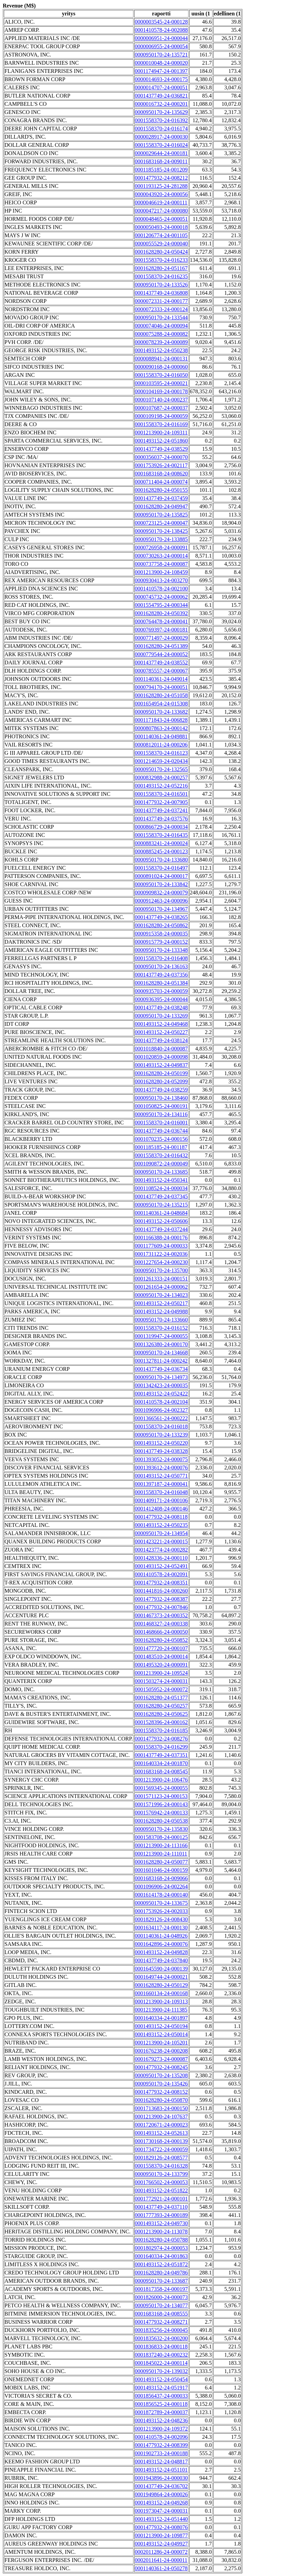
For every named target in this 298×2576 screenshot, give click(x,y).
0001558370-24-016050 (161, 375)
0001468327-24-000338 (161, 1624)
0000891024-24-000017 (161, 876)
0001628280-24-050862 (161, 925)
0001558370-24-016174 (161, 128)
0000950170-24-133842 (161, 884)
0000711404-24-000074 (161, 482)
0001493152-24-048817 (161, 2461)
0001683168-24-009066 (161, 1878)
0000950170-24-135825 (161, 515)
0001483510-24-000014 (161, 1656)
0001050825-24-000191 (161, 1106)
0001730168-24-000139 (161, 2141)
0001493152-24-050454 (161, 2379)
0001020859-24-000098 (161, 1057)
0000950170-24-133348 (161, 950)
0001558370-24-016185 (161, 1730)
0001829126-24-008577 (161, 2157)
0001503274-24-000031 (161, 1681)
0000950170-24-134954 (161, 1533)
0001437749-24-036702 (161, 2486)
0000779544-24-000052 (161, 654)
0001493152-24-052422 (161, 1394)
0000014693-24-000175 (161, 79)
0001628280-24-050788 (161, 2240)
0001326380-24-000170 (161, 1344)
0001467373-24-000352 (161, 1615)
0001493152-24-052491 (161, 1566)
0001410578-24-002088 (161, 30)
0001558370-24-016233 (161, 260)
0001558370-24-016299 (161, 1747)
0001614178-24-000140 (161, 1895)
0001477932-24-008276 (161, 1739)
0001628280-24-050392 (161, 613)
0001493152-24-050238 (161, 350)
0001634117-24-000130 (161, 1927)
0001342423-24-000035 (161, 1385)
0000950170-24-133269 (161, 1016)
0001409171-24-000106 (161, 1500)
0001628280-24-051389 (161, 646)
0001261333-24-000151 (161, 1278)
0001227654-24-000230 (161, 1262)
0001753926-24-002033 (161, 1911)
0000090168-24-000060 (161, 367)
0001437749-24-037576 (161, 818)
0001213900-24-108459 (161, 572)
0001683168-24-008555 (161, 2314)
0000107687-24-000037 (161, 408)
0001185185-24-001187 (161, 1147)
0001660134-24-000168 (161, 1993)
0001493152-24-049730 (161, 2223)
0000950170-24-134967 (161, 909)
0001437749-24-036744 (161, 1131)
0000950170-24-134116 (161, 1114)
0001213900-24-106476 (161, 1780)
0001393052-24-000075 (161, 1459)
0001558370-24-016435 (161, 835)
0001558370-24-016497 (161, 868)
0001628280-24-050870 (161, 2100)
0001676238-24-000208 (161, 2051)
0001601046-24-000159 (161, 1870)
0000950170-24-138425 (161, 531)
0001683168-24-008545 (161, 1771)
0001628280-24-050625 (161, 1714)
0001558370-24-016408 (161, 958)
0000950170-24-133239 (161, 1435)
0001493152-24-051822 (161, 2190)
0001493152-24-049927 (161, 2544)
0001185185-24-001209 (161, 170)
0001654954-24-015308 (161, 703)
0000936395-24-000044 (161, 999)
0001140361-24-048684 (161, 1213)
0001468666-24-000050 (161, 1632)
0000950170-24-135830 (161, 1829)
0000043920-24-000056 (161, 194)
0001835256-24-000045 (161, 2330)
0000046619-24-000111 (161, 202)
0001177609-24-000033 (161, 1246)
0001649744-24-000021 (161, 1977)
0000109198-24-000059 (161, 416)
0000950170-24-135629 (161, 112)
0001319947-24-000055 (161, 1336)
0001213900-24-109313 (161, 2001)
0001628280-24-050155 (161, 490)
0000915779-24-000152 (161, 942)
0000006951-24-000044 (161, 38)
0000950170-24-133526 (161, 285)
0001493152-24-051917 (161, 2387)
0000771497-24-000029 (161, 638)
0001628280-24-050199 (161, 1073)
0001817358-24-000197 (161, 2289)
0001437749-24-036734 (161, 1369)
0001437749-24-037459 (161, 498)
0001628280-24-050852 (161, 1640)
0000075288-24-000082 (161, 334)
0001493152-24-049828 (161, 1952)
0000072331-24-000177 (161, 301)
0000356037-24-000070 (161, 457)
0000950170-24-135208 (161, 2075)
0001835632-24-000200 (161, 2338)
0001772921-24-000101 (161, 2199)
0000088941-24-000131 (161, 358)
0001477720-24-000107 (161, 1648)
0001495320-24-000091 (161, 1665)
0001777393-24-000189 (161, 2215)
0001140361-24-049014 (161, 679)
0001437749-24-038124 (161, 1040)
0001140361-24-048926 (161, 1936)
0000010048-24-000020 (161, 63)
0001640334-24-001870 (161, 1763)
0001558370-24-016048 (161, 1492)
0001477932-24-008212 (161, 178)
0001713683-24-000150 (161, 2108)
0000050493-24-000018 (161, 227)
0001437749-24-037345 (161, 1196)
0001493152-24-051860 (161, 441)
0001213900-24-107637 (161, 2116)
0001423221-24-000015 (161, 1541)
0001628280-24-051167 (161, 268)
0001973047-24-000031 (161, 2511)
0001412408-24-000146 (161, 1509)
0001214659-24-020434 (161, 761)
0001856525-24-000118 (161, 2404)
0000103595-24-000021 (161, 383)
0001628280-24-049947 (161, 506)
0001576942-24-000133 (161, 1812)
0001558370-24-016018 (161, 1426)
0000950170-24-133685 (161, 1172)
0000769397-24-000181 (161, 630)
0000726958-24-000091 (161, 547)
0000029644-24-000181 (161, 153)
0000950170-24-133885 (161, 539)
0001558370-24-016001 (161, 1122)
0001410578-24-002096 (161, 2437)
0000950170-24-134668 (161, 1352)
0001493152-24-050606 (161, 1221)
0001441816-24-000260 (161, 1591)
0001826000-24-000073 (161, 2297)
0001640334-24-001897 (161, 2018)
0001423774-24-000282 (161, 1550)
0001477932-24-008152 (161, 2092)
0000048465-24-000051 (161, 219)
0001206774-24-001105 (161, 235)
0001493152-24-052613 (161, 2133)
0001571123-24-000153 (161, 1796)
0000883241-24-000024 (161, 843)
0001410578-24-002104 (161, 1402)
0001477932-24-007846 (161, 1607)
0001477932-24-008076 (161, 2527)
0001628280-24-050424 (161, 252)
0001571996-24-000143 (161, 1804)
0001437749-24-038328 (161, 1451)
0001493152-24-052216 (161, 786)
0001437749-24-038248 (161, 1007)
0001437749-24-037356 (161, 975)
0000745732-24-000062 (161, 597)
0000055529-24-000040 (161, 243)
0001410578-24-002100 (161, 588)
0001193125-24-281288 (161, 186)
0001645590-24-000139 (161, 1969)
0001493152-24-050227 (161, 1032)
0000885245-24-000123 (161, 851)
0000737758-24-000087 (161, 564)
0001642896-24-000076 (161, 1944)
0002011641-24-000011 (161, 2560)
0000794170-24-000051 (161, 687)
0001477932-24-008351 (161, 1582)
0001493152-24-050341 (161, 1180)
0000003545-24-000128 (161, 22)
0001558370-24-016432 (161, 1155)
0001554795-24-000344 (161, 605)
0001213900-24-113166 (161, 1845)
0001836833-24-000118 (161, 2346)
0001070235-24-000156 (161, 1139)
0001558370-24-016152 (161, 1328)
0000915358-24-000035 (161, 933)
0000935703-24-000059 (161, 991)
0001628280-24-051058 (161, 695)
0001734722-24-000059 (161, 2149)
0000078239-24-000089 (161, 342)
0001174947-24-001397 (161, 71)
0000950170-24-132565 (161, 769)
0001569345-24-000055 (161, 1788)
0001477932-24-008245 (161, 2067)
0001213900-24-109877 (161, 2535)
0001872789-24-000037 (161, 2412)
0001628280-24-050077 (161, 1862)
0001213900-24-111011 (161, 1854)
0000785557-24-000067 (161, 671)
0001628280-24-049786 (161, 2272)
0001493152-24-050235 (161, 1525)
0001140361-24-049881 (161, 736)
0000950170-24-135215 (161, 1205)
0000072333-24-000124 (161, 309)
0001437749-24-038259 (161, 1090)
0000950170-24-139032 (161, 2371)
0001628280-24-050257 (161, 1706)
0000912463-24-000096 (161, 901)
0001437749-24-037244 (161, 1229)
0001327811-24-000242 (161, 1361)
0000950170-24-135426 (161, 2084)
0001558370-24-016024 (161, 145)
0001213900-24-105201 (161, 2042)
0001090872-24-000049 (161, 1163)
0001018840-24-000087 (161, 1048)
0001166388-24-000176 (161, 1237)
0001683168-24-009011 (161, 161)
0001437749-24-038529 (161, 449)
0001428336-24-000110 (161, 1558)
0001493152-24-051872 (161, 2264)
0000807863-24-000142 (161, 728)
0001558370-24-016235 (161, 276)
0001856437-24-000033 (161, 2396)
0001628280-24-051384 (161, 983)
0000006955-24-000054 (161, 46)
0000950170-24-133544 (161, 317)
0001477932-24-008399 (161, 2445)
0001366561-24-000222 (161, 1418)
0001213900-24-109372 (161, 2429)
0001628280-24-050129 (161, 1985)
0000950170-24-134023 (161, 1295)
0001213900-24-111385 (161, 2010)
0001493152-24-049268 (161, 2502)
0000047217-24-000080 (161, 211)
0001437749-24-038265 (161, 917)
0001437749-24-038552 (161, 662)
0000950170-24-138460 (161, 1098)
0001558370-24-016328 (161, 2166)
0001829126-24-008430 (161, 1919)
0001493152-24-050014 (161, 2034)
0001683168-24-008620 (161, 473)
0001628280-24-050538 (161, 1821)
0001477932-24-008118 (161, 1517)
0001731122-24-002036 (161, 1254)
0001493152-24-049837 (161, 1065)
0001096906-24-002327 (161, 1410)
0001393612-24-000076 (161, 1467)
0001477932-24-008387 (161, 1599)
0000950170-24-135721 (161, 55)
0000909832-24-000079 (161, 892)
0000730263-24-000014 (161, 556)
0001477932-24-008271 (161, 2322)
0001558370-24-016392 (161, 120)
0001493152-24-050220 (161, 1443)
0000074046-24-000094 (161, 326)
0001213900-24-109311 (161, 432)
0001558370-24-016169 (161, 424)
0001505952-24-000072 (161, 1689)
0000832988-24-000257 (161, 777)
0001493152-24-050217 (161, 1303)
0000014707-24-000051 (161, 87)
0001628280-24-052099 (161, 1081)
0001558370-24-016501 (161, 794)
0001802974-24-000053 (161, 2248)
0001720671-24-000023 (161, 2125)
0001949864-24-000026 (161, 2494)
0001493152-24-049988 (161, 1311)
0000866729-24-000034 (161, 827)
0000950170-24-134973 (161, 1377)
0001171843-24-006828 (161, 720)
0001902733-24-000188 (161, 2453)
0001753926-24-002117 (161, 465)
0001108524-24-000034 (161, 1188)
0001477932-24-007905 (161, 802)
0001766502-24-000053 (161, 2182)
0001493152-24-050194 (161, 2026)
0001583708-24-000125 (161, 1837)
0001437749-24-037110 (161, 2207)
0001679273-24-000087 (161, 2059)
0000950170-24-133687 (161, 2281)
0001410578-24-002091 (161, 1574)
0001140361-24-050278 (161, 2568)
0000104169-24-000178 (161, 391)
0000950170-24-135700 (161, 1270)
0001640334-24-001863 (161, 2256)
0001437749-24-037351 (161, 1755)
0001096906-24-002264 (161, 1886)
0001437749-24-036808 (161, 293)
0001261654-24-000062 (161, 1287)
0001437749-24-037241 (161, 810)
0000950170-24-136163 (161, 966)
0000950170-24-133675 (161, 1903)
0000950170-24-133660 (161, 1320)
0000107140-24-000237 (161, 400)
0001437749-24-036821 (161, 96)
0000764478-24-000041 (161, 621)
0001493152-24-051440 (161, 2519)
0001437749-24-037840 (161, 1960)
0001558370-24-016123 (161, 753)
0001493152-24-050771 (161, 1476)
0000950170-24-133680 (161, 860)
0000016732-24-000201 (161, 104)
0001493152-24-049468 (161, 1024)
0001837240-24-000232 (161, 2355)
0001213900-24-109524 (161, 1673)
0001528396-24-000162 (161, 1722)
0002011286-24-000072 (161, 2552)
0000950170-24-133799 (161, 2174)
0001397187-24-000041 (161, 1484)
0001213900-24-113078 (161, 2231)
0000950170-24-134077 (161, 2305)
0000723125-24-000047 (161, 523)
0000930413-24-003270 (161, 580)
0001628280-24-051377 (161, 1697)
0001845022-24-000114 (161, 2363)
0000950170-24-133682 (161, 712)
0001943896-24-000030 (161, 2478)
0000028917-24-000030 (161, 137)
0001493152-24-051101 (161, 2470)
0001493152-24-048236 (161, 2420)
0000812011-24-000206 (161, 745)
